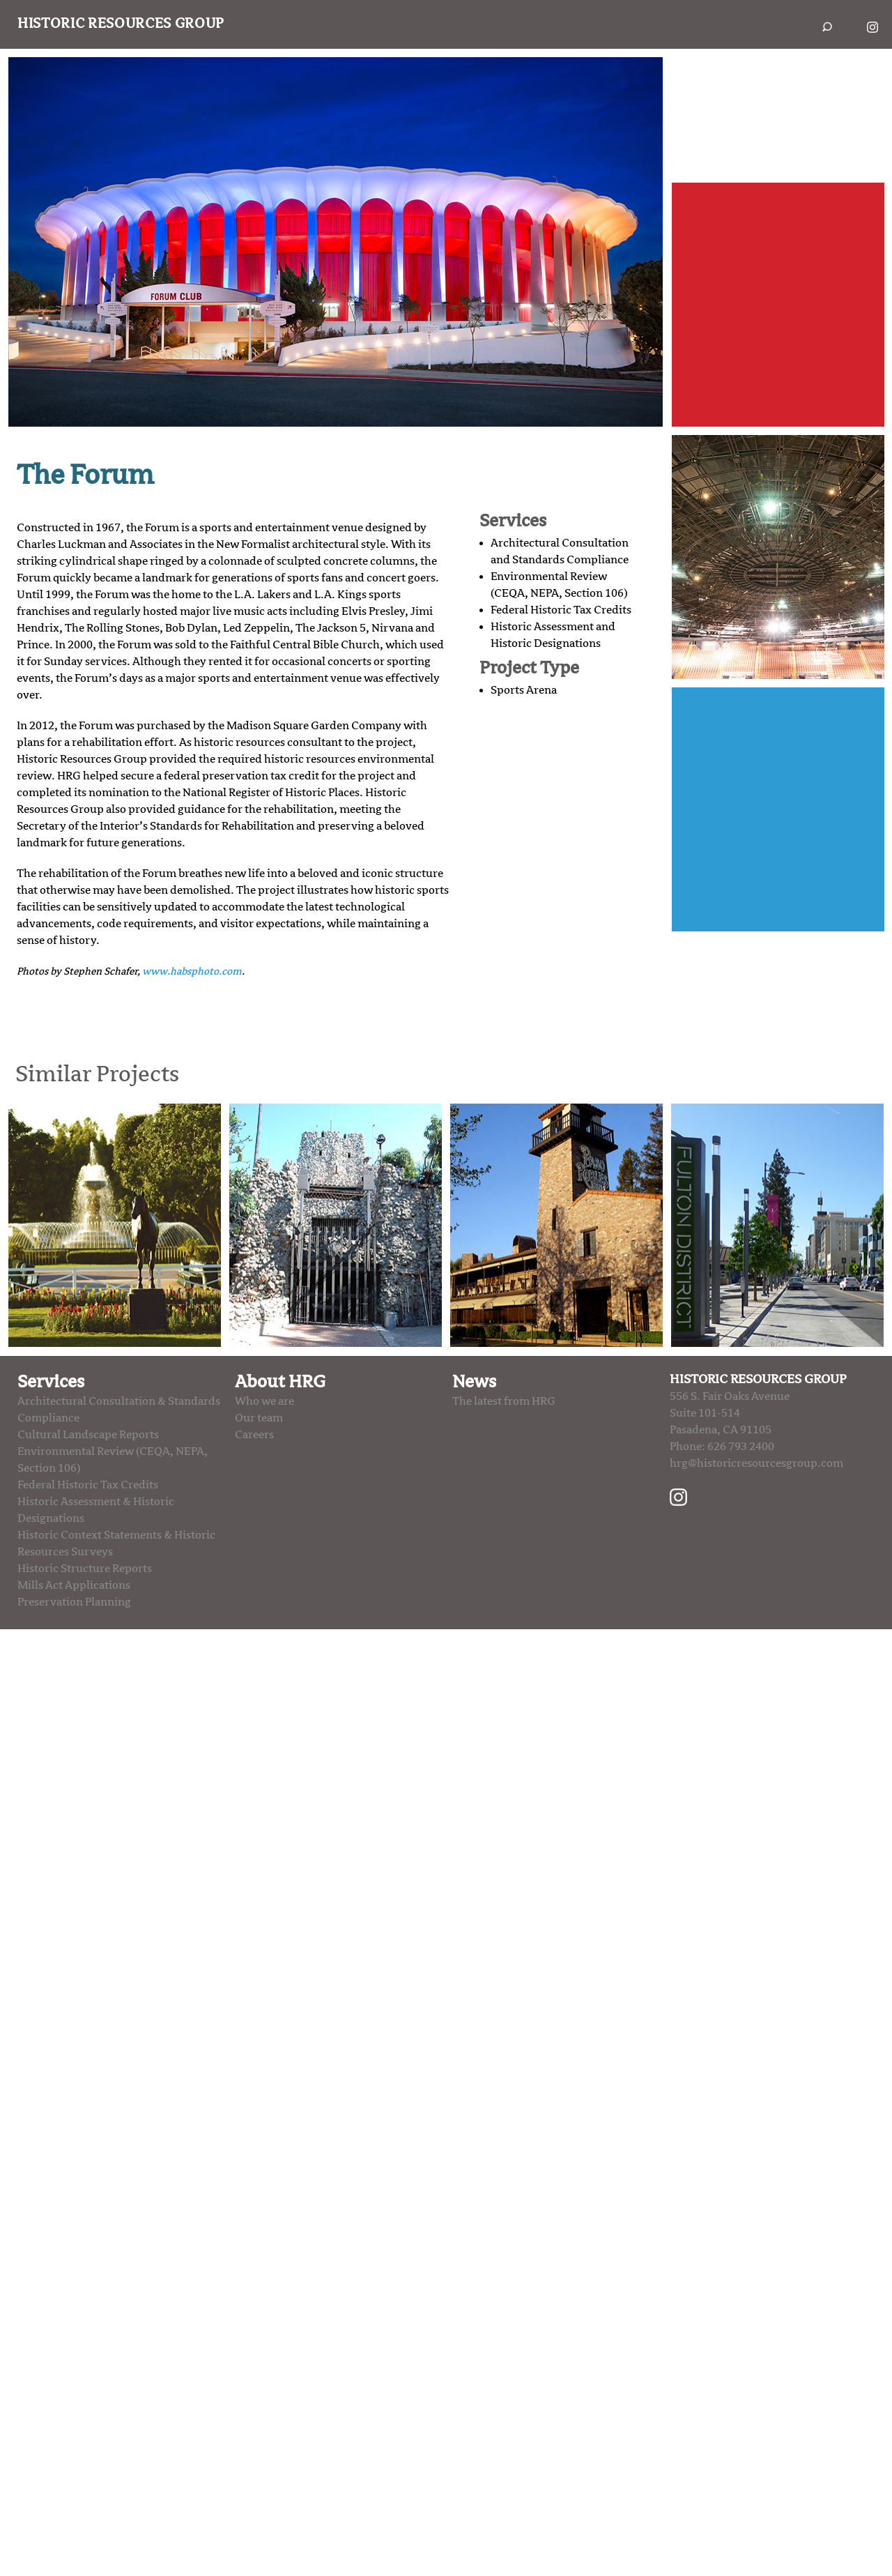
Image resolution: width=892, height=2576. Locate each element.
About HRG (280, 1382)
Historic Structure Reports (84, 1568)
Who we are (264, 1401)
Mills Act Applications (73, 1585)
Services (50, 1382)
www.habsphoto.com (192, 971)
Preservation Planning (74, 1602)
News (474, 1382)
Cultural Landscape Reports (88, 1434)
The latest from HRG (503, 1401)
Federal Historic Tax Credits (561, 610)
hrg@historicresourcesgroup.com (756, 1463)
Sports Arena (524, 690)
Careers (254, 1434)
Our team (259, 1418)
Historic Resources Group (120, 23)
